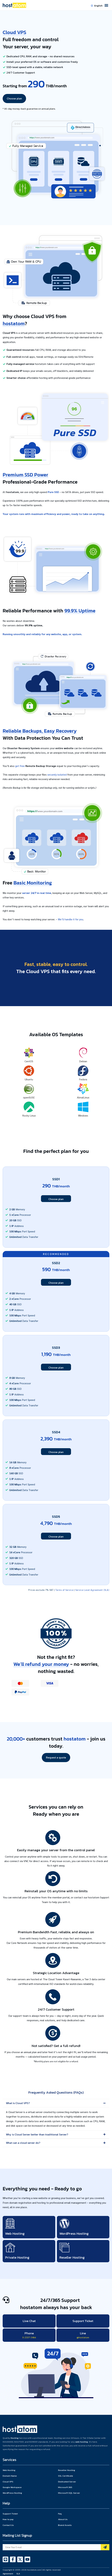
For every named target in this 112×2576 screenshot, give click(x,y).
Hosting (14, 2438)
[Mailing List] (105, 2547)
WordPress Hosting (74, 2233)
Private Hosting (17, 2257)
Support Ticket (83, 2321)
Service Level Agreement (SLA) (92, 1589)
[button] (106, 5)
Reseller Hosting (72, 2257)
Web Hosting (15, 2233)
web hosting (81, 2441)
